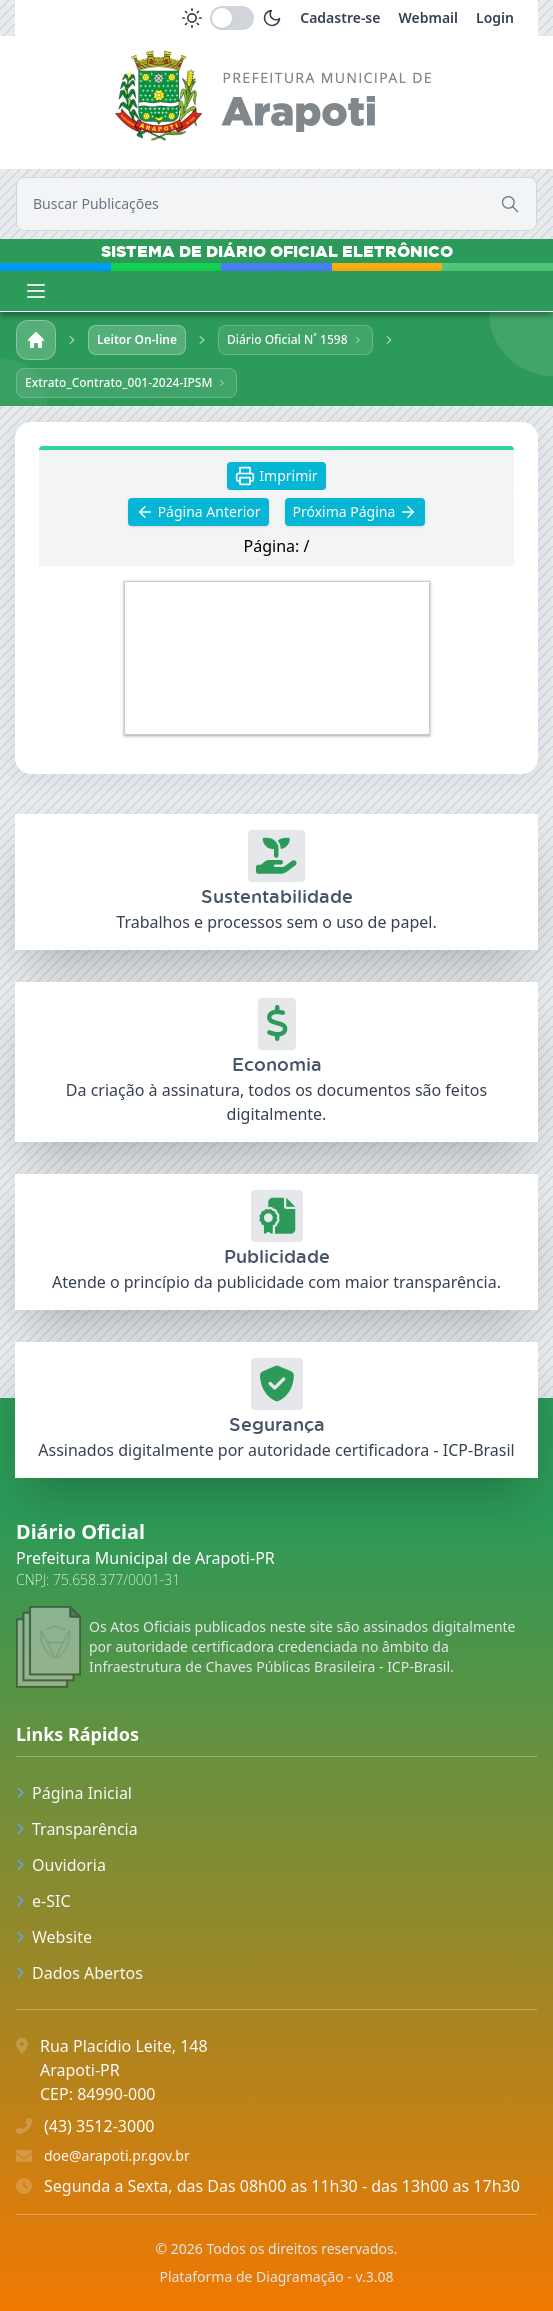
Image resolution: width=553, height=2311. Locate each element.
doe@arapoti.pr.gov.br (117, 2155)
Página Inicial (74, 1793)
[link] (276, 99)
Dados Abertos (79, 1973)
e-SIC (43, 1901)
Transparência (77, 1829)
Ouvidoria (61, 1865)
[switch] (232, 18)
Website (54, 1937)
